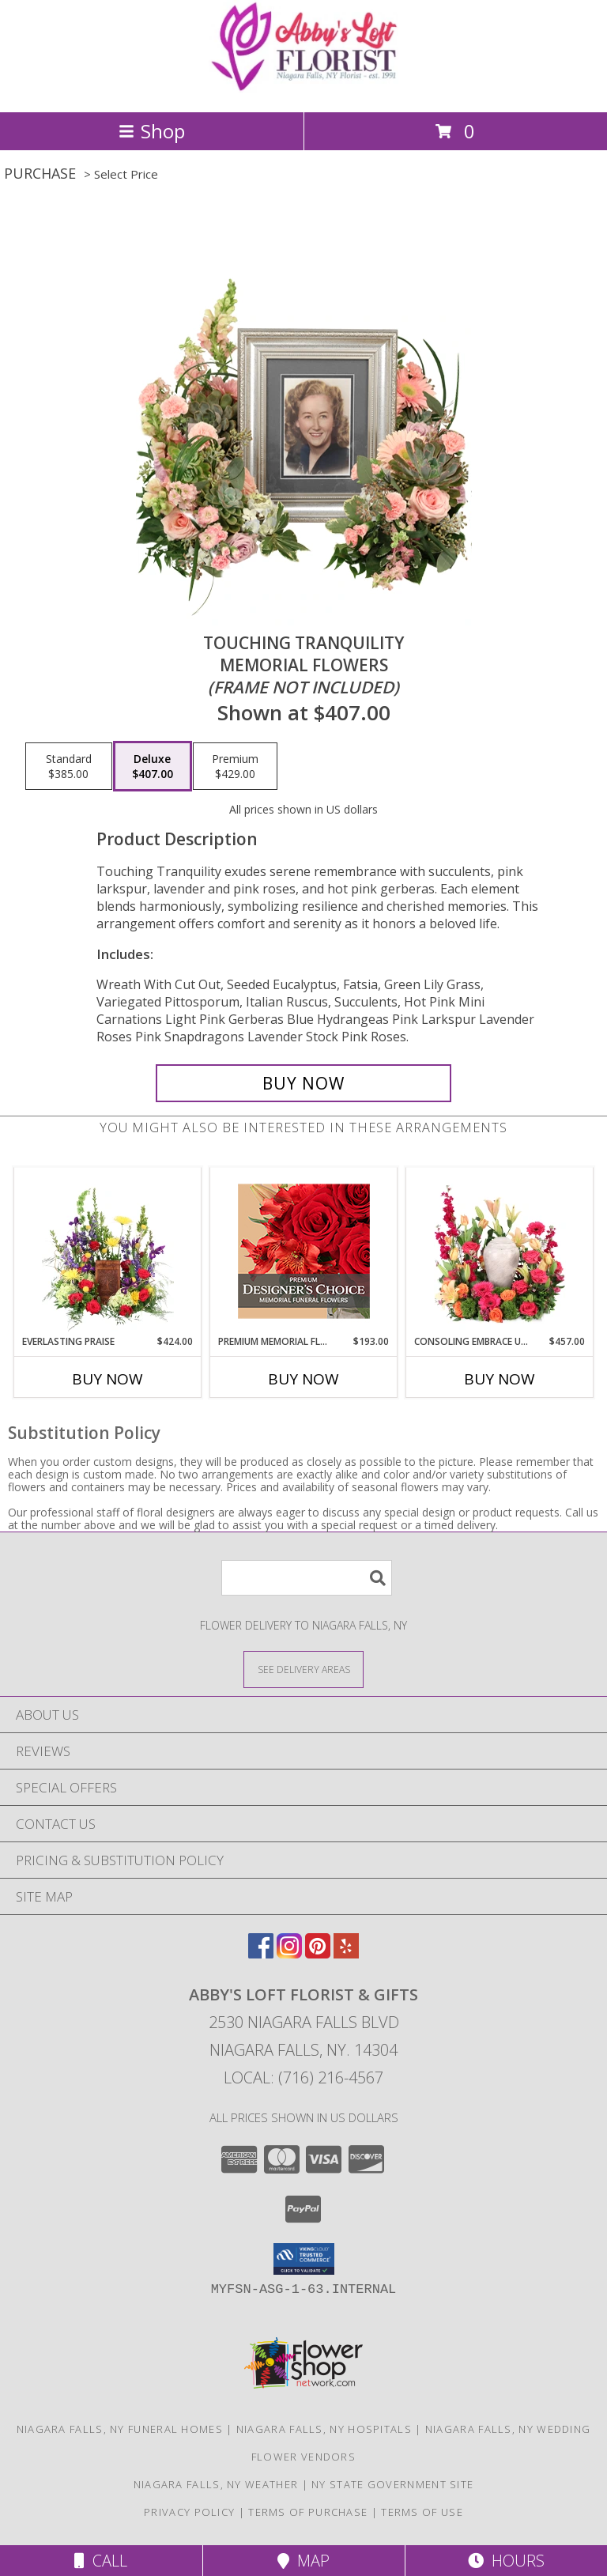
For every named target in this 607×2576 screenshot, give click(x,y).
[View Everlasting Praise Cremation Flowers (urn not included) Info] (108, 1251)
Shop (152, 131)
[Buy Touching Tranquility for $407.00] (303, 1083)
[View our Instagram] (289, 1953)
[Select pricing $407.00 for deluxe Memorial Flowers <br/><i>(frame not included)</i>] (152, 766)
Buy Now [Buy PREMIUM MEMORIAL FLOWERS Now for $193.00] (303, 1379)
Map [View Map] (303, 2560)
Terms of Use (422, 2512)
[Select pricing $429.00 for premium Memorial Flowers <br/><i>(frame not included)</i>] (235, 766)
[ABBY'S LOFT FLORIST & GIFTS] (303, 88)
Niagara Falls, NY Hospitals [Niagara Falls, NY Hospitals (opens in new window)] (324, 2429)
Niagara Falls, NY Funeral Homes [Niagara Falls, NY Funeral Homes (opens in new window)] (120, 2429)
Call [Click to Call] (100, 2560)
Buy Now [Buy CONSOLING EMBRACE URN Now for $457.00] (499, 1379)
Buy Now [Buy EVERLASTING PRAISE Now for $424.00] (107, 1379)
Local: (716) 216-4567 (303, 2077)
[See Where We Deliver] (303, 1668)
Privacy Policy (189, 2512)
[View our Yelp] (346, 1953)
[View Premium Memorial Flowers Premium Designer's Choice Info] (304, 1251)
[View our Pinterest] (317, 1953)
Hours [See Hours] (506, 2560)
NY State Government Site (392, 2484)
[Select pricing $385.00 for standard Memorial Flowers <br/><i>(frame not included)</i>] (68, 766)
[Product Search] (306, 1578)
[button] (303, 2259)
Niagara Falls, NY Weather (216, 2484)
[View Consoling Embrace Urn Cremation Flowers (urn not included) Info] (500, 1251)
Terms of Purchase (308, 2512)
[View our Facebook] (260, 1953)
